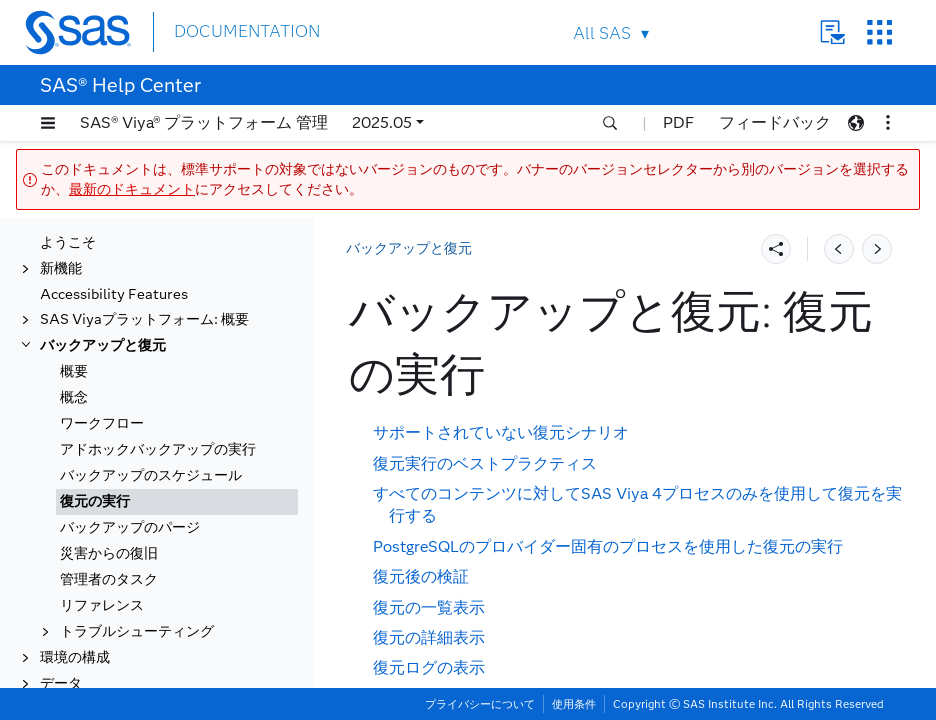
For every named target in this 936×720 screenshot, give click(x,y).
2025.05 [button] (382, 122)
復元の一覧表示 (429, 607)
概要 (74, 328)
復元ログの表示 (429, 667)
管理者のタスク (109, 536)
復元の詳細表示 (429, 637)
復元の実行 (95, 458)
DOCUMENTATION (247, 31)
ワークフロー (102, 380)
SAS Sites (879, 32)
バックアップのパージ (130, 484)
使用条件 (574, 704)
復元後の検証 (421, 576)
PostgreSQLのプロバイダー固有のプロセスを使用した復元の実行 (608, 546)
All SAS (602, 33)
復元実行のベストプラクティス (485, 463)
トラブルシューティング (137, 588)
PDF (678, 122)
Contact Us (832, 32)
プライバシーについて (480, 704)
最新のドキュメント (132, 189)
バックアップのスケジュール (151, 432)
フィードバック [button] (775, 122)
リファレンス (102, 562)
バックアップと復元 (103, 302)
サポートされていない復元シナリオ (501, 432)
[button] (48, 123)
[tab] (177, 459)
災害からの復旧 (109, 510)
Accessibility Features (114, 251)
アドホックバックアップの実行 (158, 406)
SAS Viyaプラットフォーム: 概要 (144, 276)
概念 (74, 354)
